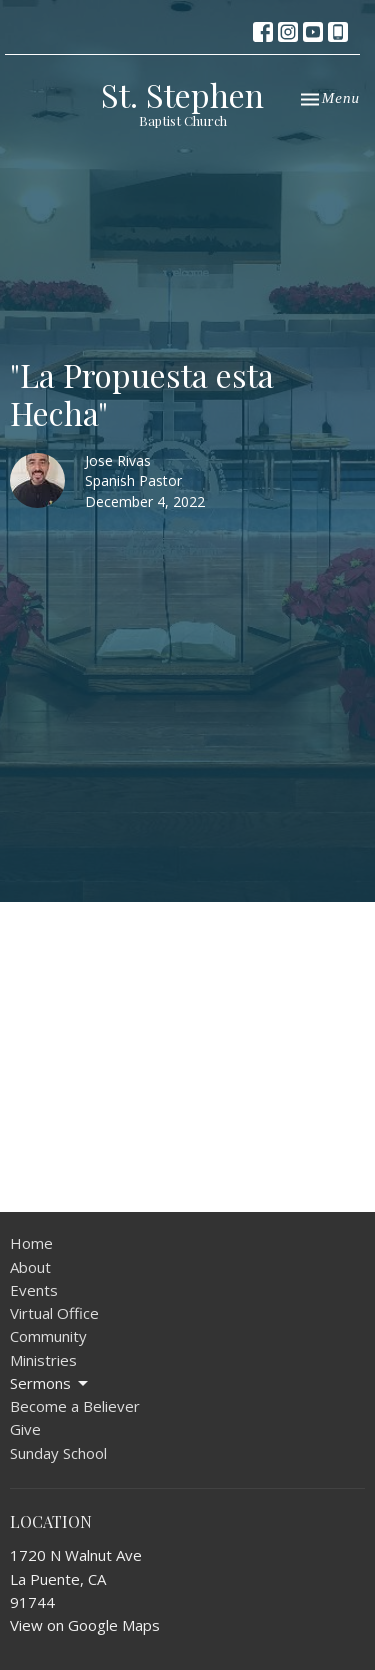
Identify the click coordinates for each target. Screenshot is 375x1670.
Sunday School (58, 1453)
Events (34, 1290)
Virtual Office (54, 1313)
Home (31, 1243)
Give (25, 1429)
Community (48, 1336)
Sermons (50, 1383)
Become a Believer (75, 1406)
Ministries (43, 1360)
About (30, 1267)
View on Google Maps (85, 1625)
